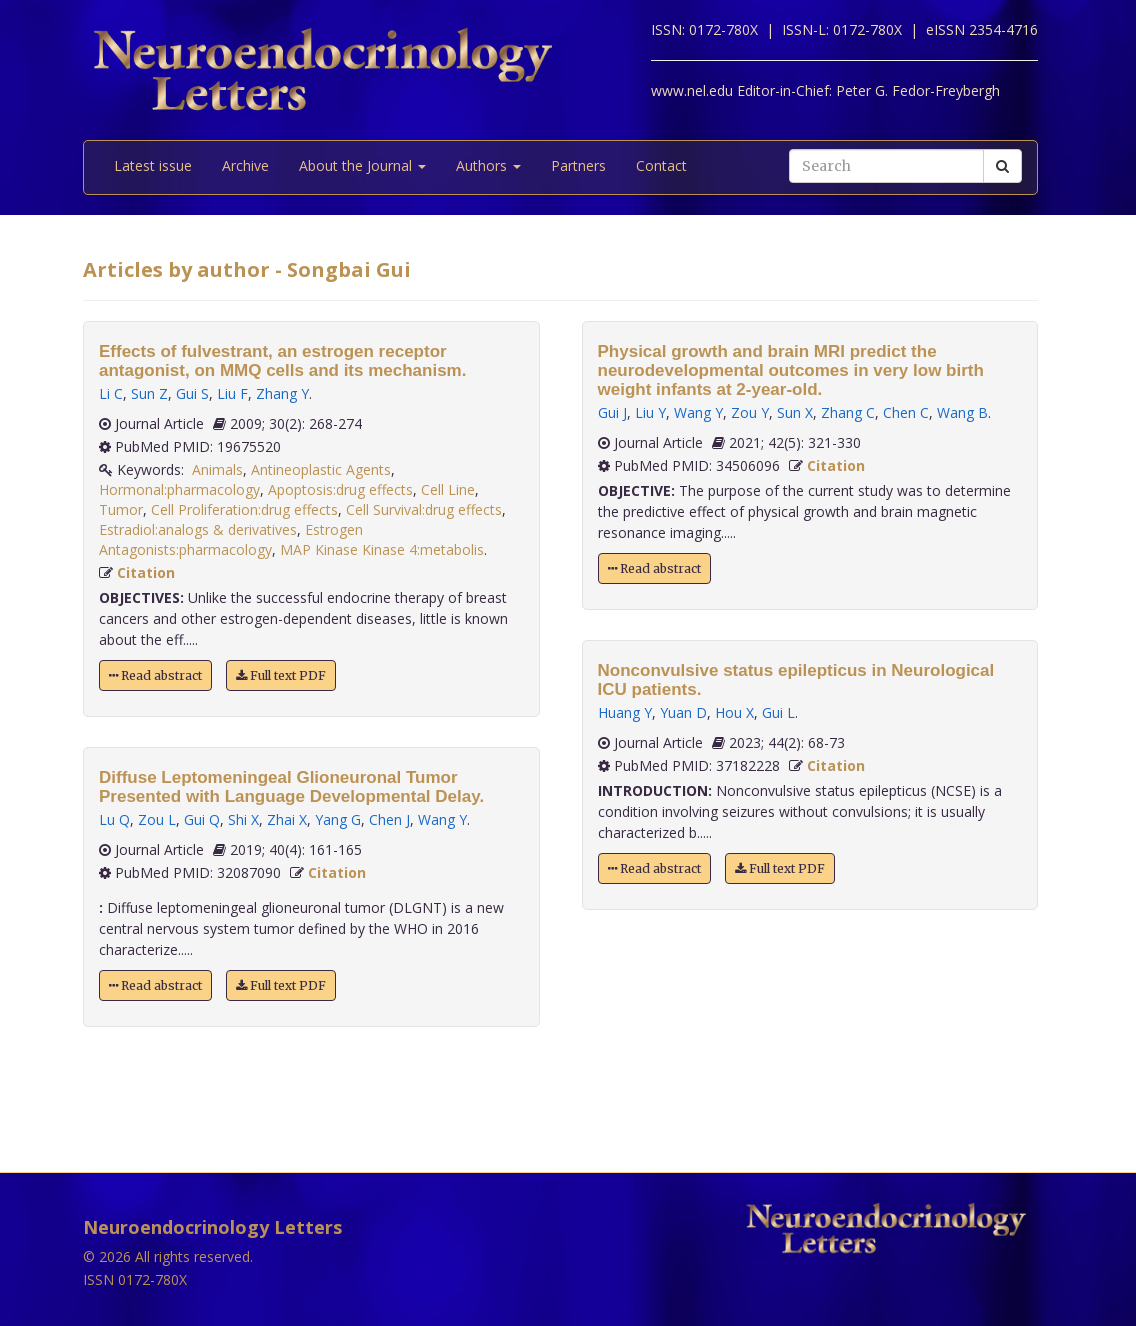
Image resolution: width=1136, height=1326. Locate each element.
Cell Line (448, 489)
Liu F (232, 393)
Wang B (962, 412)
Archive (245, 165)
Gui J (612, 412)
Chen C (906, 412)
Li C (111, 393)
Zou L (157, 819)
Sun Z (149, 393)
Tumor (121, 509)
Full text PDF (281, 675)
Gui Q (202, 819)
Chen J (389, 819)
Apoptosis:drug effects (340, 489)
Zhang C (848, 412)
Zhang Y (282, 393)
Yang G (338, 819)
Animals (217, 469)
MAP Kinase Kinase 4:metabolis (382, 549)
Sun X (795, 412)
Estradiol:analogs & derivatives (198, 529)
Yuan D (683, 712)
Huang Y (625, 712)
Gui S (192, 393)
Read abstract (155, 675)
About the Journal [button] (362, 165)
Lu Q (114, 819)
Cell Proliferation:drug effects (244, 509)
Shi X (243, 819)
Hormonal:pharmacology (179, 489)
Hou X (734, 712)
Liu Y (650, 412)
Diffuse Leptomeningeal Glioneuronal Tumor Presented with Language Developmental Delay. (291, 787)
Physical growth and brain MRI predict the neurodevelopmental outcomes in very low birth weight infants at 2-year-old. (791, 370)
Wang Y (442, 819)
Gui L (778, 712)
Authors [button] (488, 165)
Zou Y (750, 412)
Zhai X (287, 819)
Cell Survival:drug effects (424, 509)
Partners (578, 165)
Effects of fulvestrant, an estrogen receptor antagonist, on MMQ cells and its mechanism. (282, 361)
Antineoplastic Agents (321, 469)
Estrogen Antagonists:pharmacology (231, 539)
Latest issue (153, 165)
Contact (661, 165)
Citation (146, 572)
